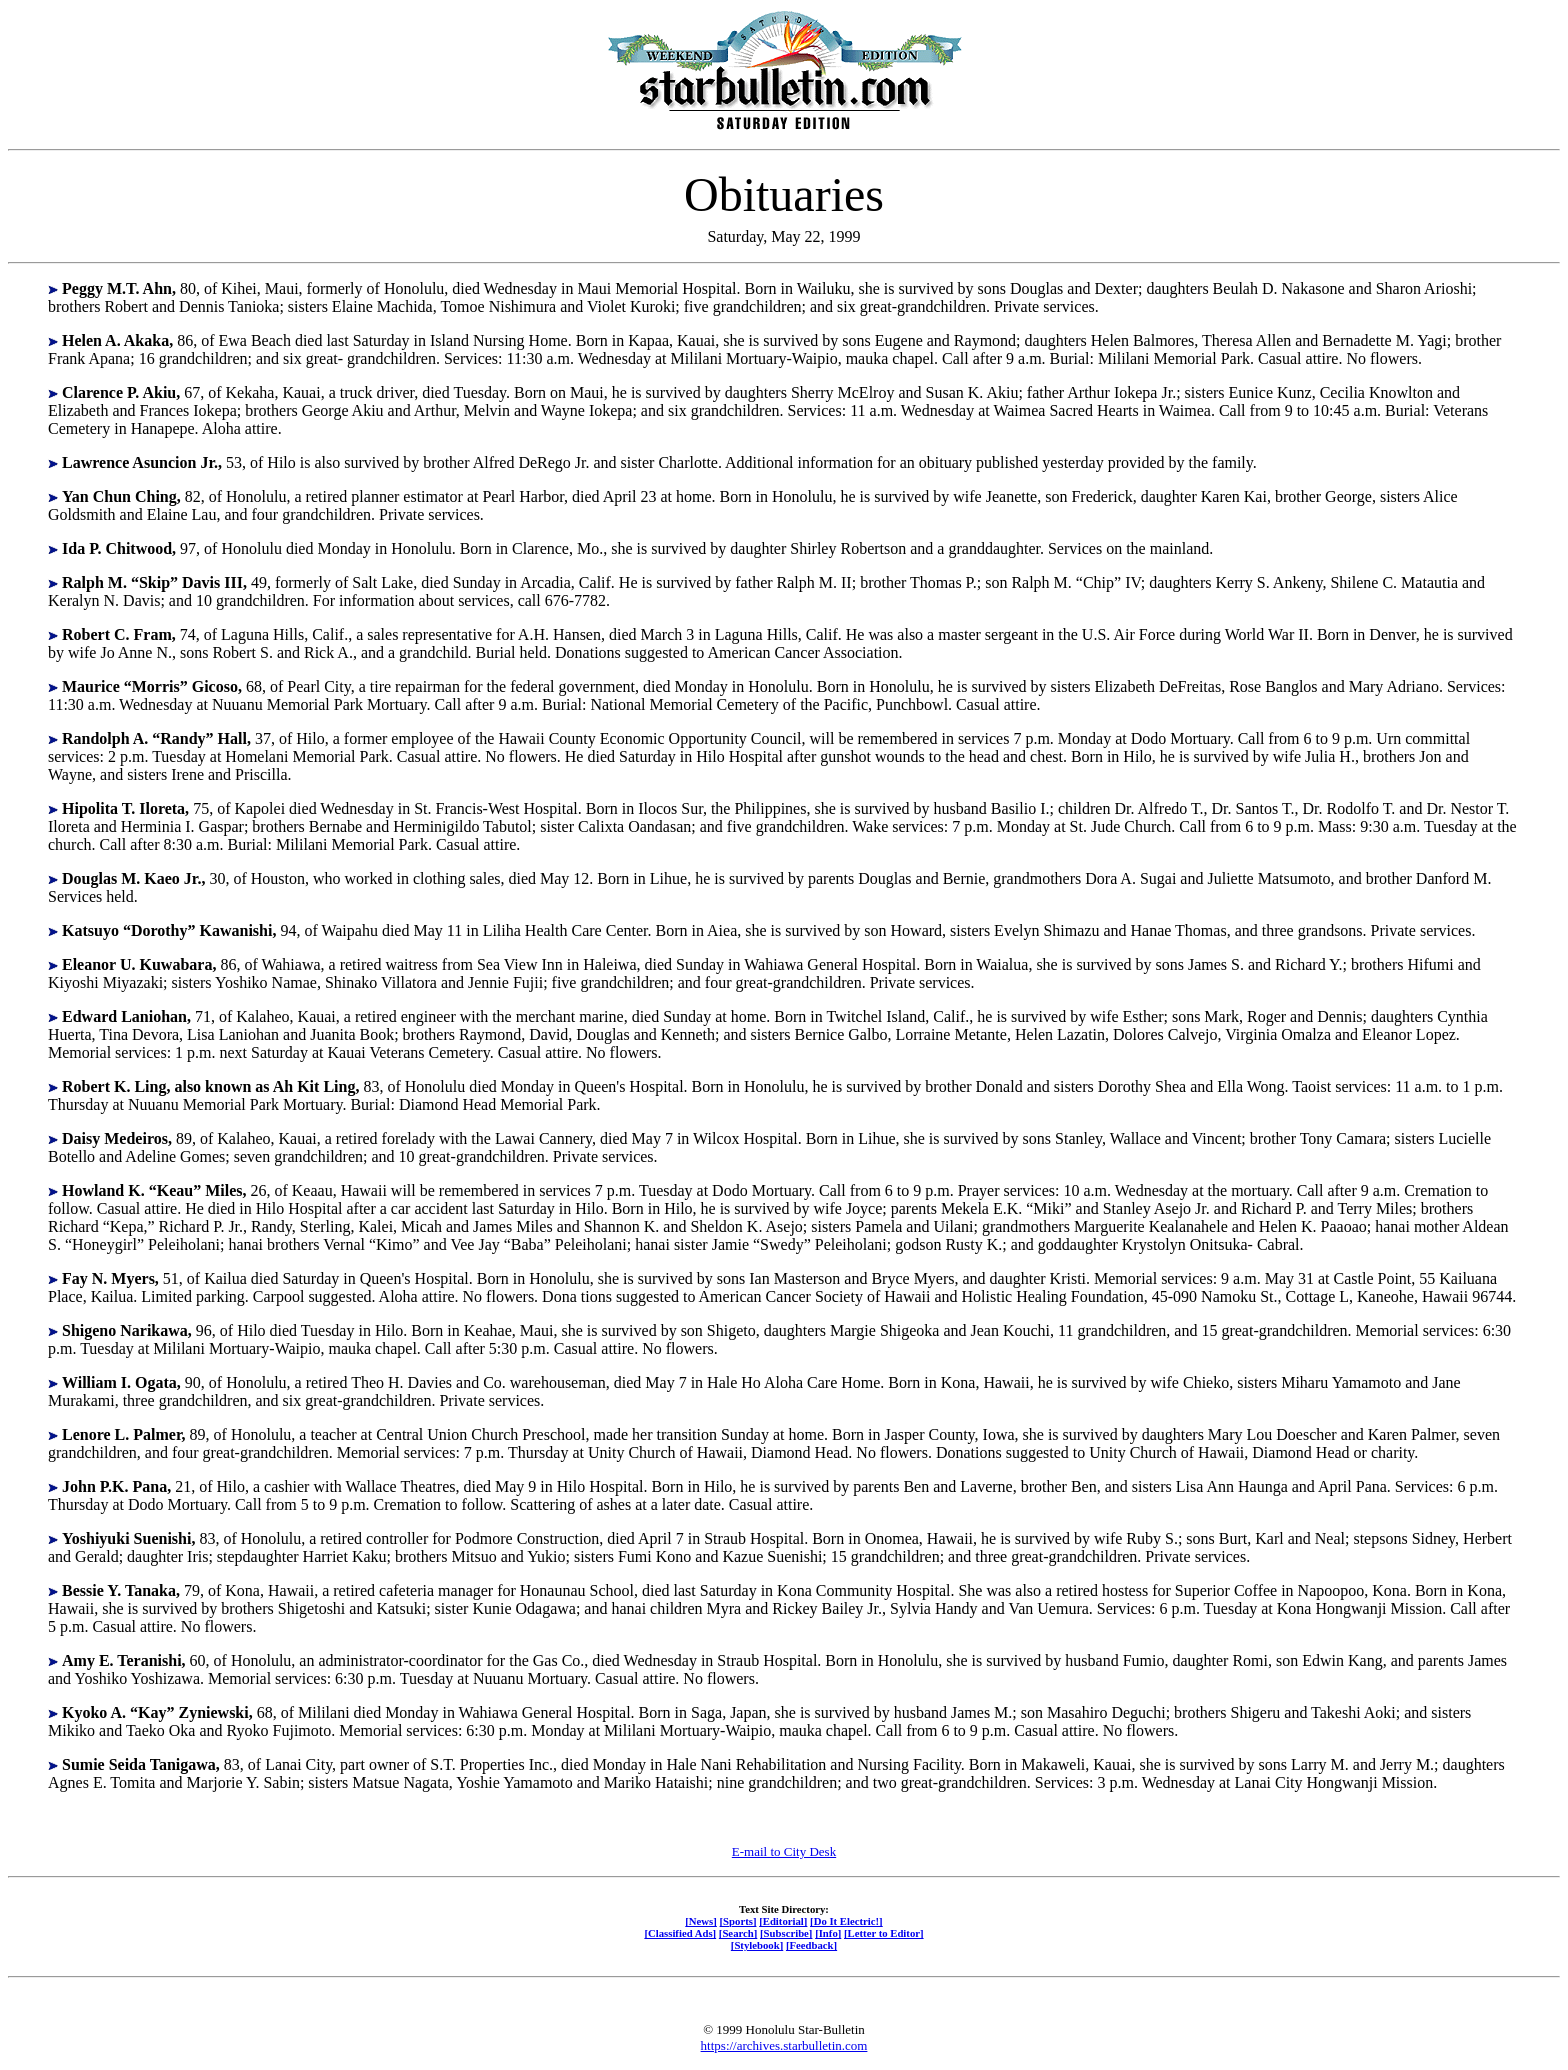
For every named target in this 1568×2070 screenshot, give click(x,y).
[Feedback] (811, 1945)
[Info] (828, 1933)
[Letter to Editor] (884, 1933)
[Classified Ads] (680, 1933)
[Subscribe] (786, 1933)
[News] (701, 1921)
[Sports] (738, 1921)
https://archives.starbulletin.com (784, 2045)
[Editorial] (783, 1921)
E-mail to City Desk (784, 1851)
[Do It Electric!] (846, 1921)
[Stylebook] (757, 1945)
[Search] (738, 1933)
